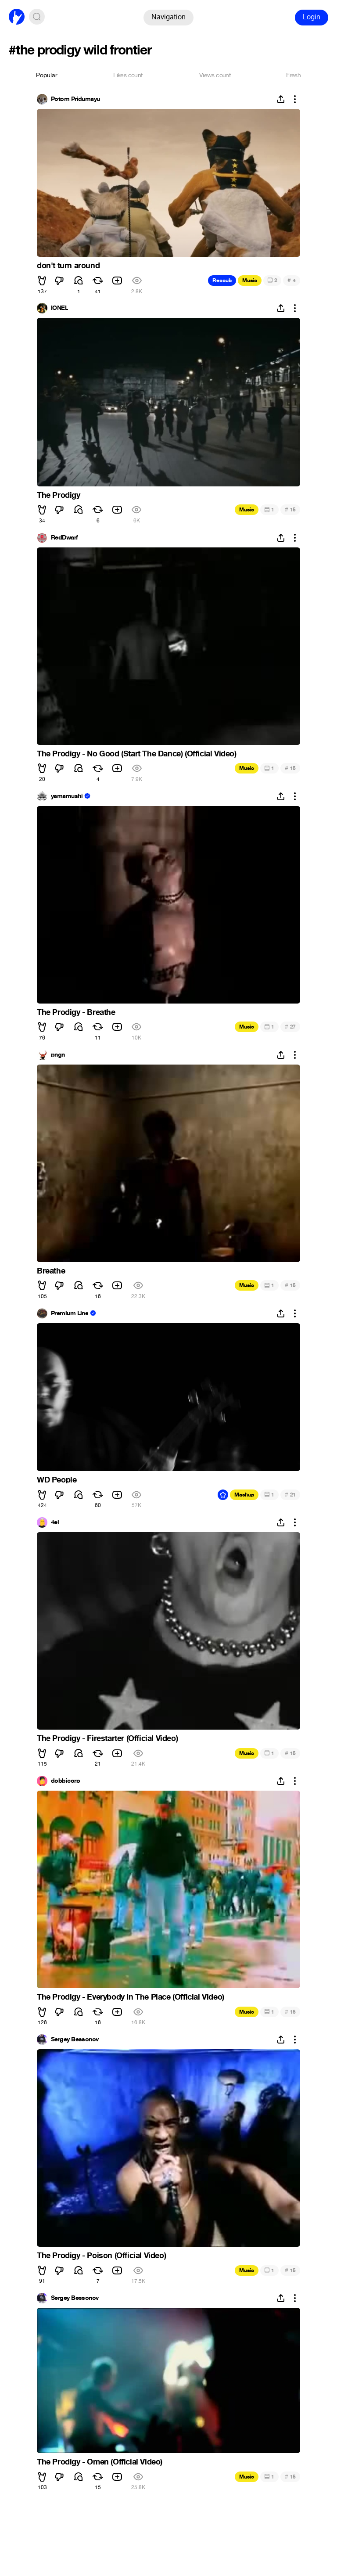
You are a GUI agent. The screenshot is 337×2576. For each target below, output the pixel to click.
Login (311, 17)
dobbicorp (65, 1781)
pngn (58, 1055)
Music (249, 280)
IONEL (59, 308)
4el (55, 1522)
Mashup (244, 1494)
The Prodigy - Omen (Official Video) (99, 2462)
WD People (56, 1480)
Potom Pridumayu (75, 99)
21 (290, 1494)
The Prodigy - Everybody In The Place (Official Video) (130, 1997)
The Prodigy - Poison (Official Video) (101, 2255)
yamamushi (66, 796)
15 (290, 509)
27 (290, 1026)
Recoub (222, 280)
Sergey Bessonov (75, 2039)
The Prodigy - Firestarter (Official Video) (107, 1738)
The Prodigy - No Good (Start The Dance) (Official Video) (137, 753)
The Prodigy (58, 495)
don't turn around (68, 265)
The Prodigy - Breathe (76, 1012)
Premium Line (69, 1313)
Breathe (51, 1271)
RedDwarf (64, 538)
